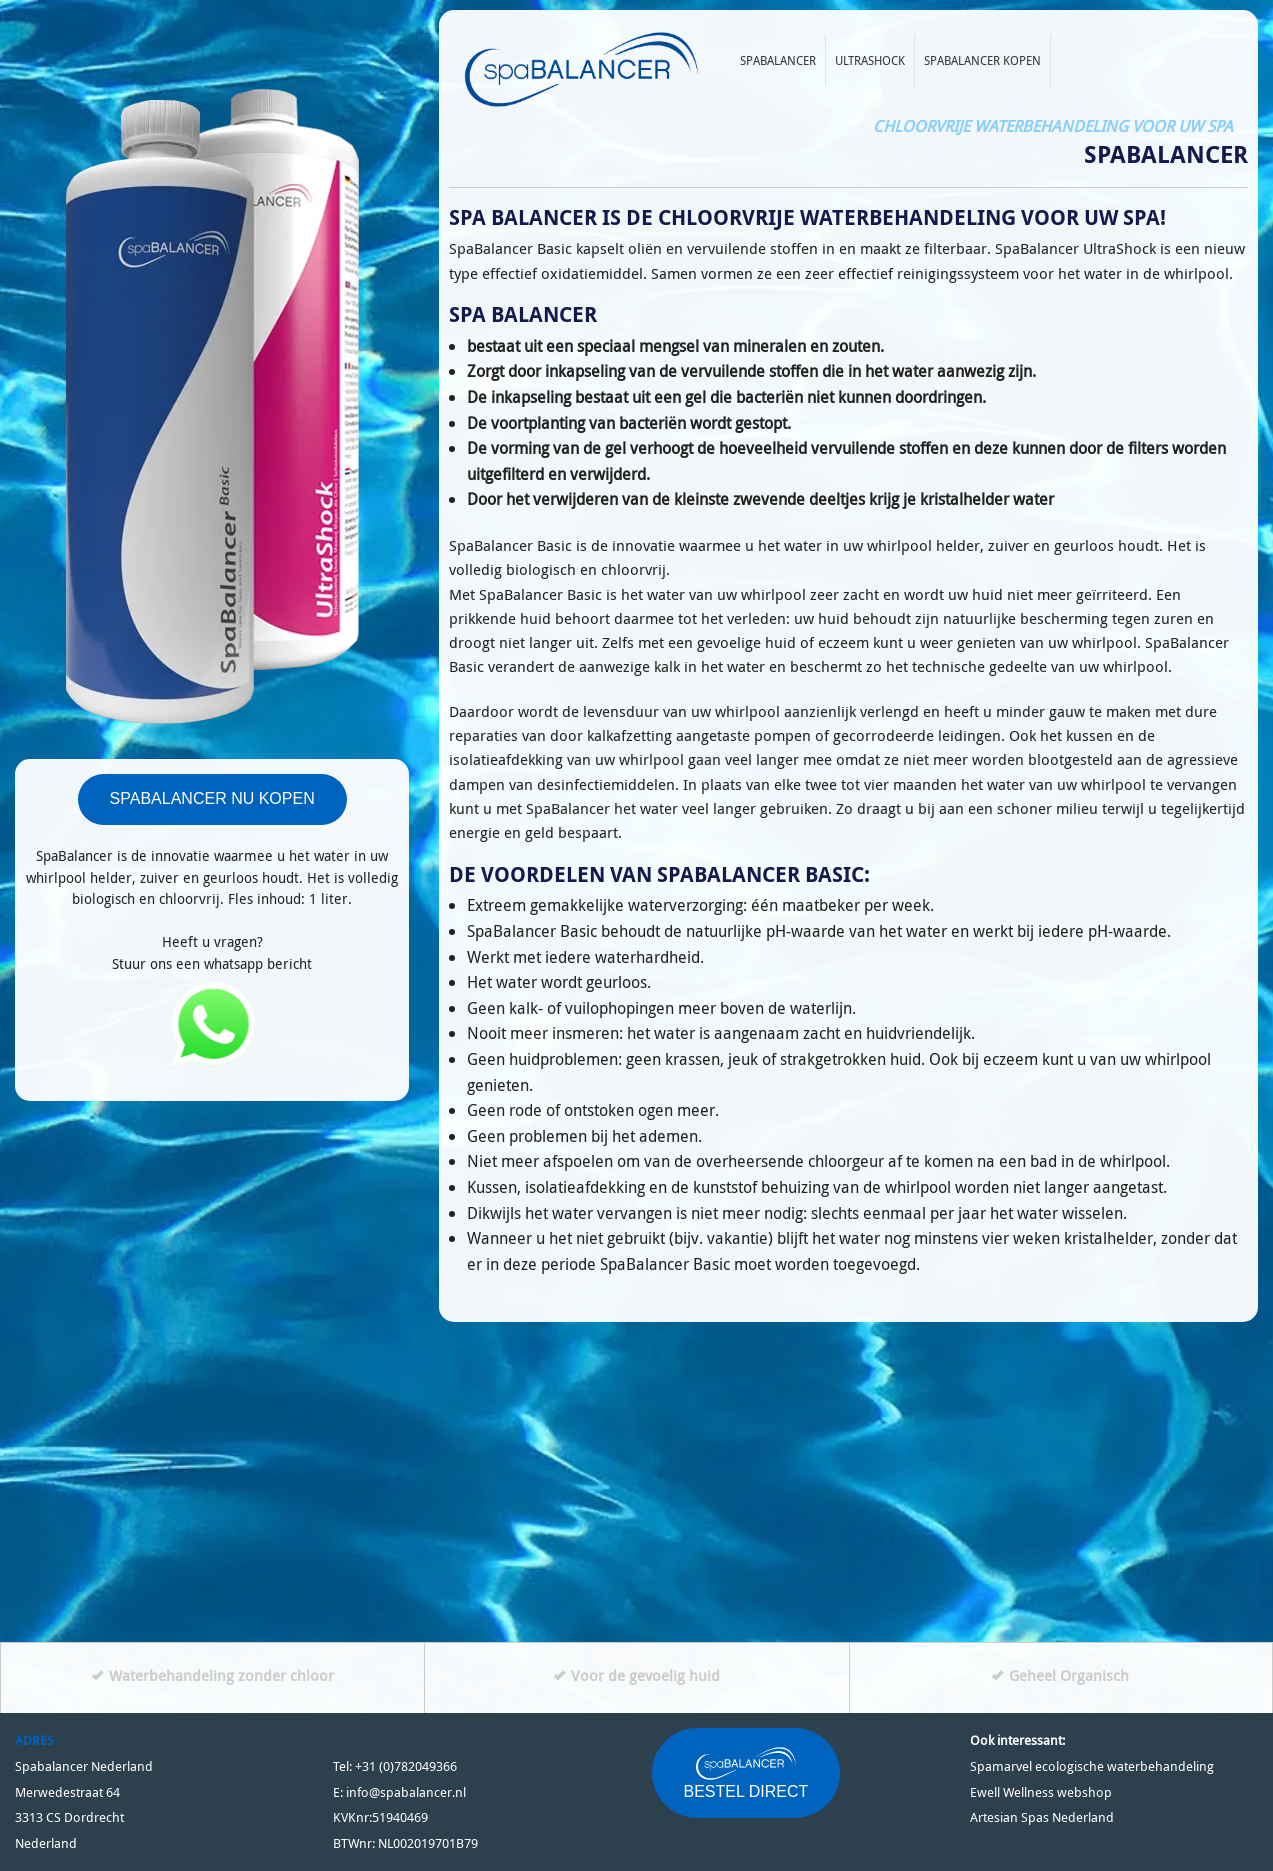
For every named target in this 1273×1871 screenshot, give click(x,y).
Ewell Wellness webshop (1041, 1792)
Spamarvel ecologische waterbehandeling (1092, 1766)
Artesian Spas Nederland (1042, 1817)
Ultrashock (870, 60)
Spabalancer (778, 60)
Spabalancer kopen (982, 60)
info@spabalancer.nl (406, 1792)
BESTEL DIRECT (746, 1771)
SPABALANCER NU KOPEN (212, 798)
